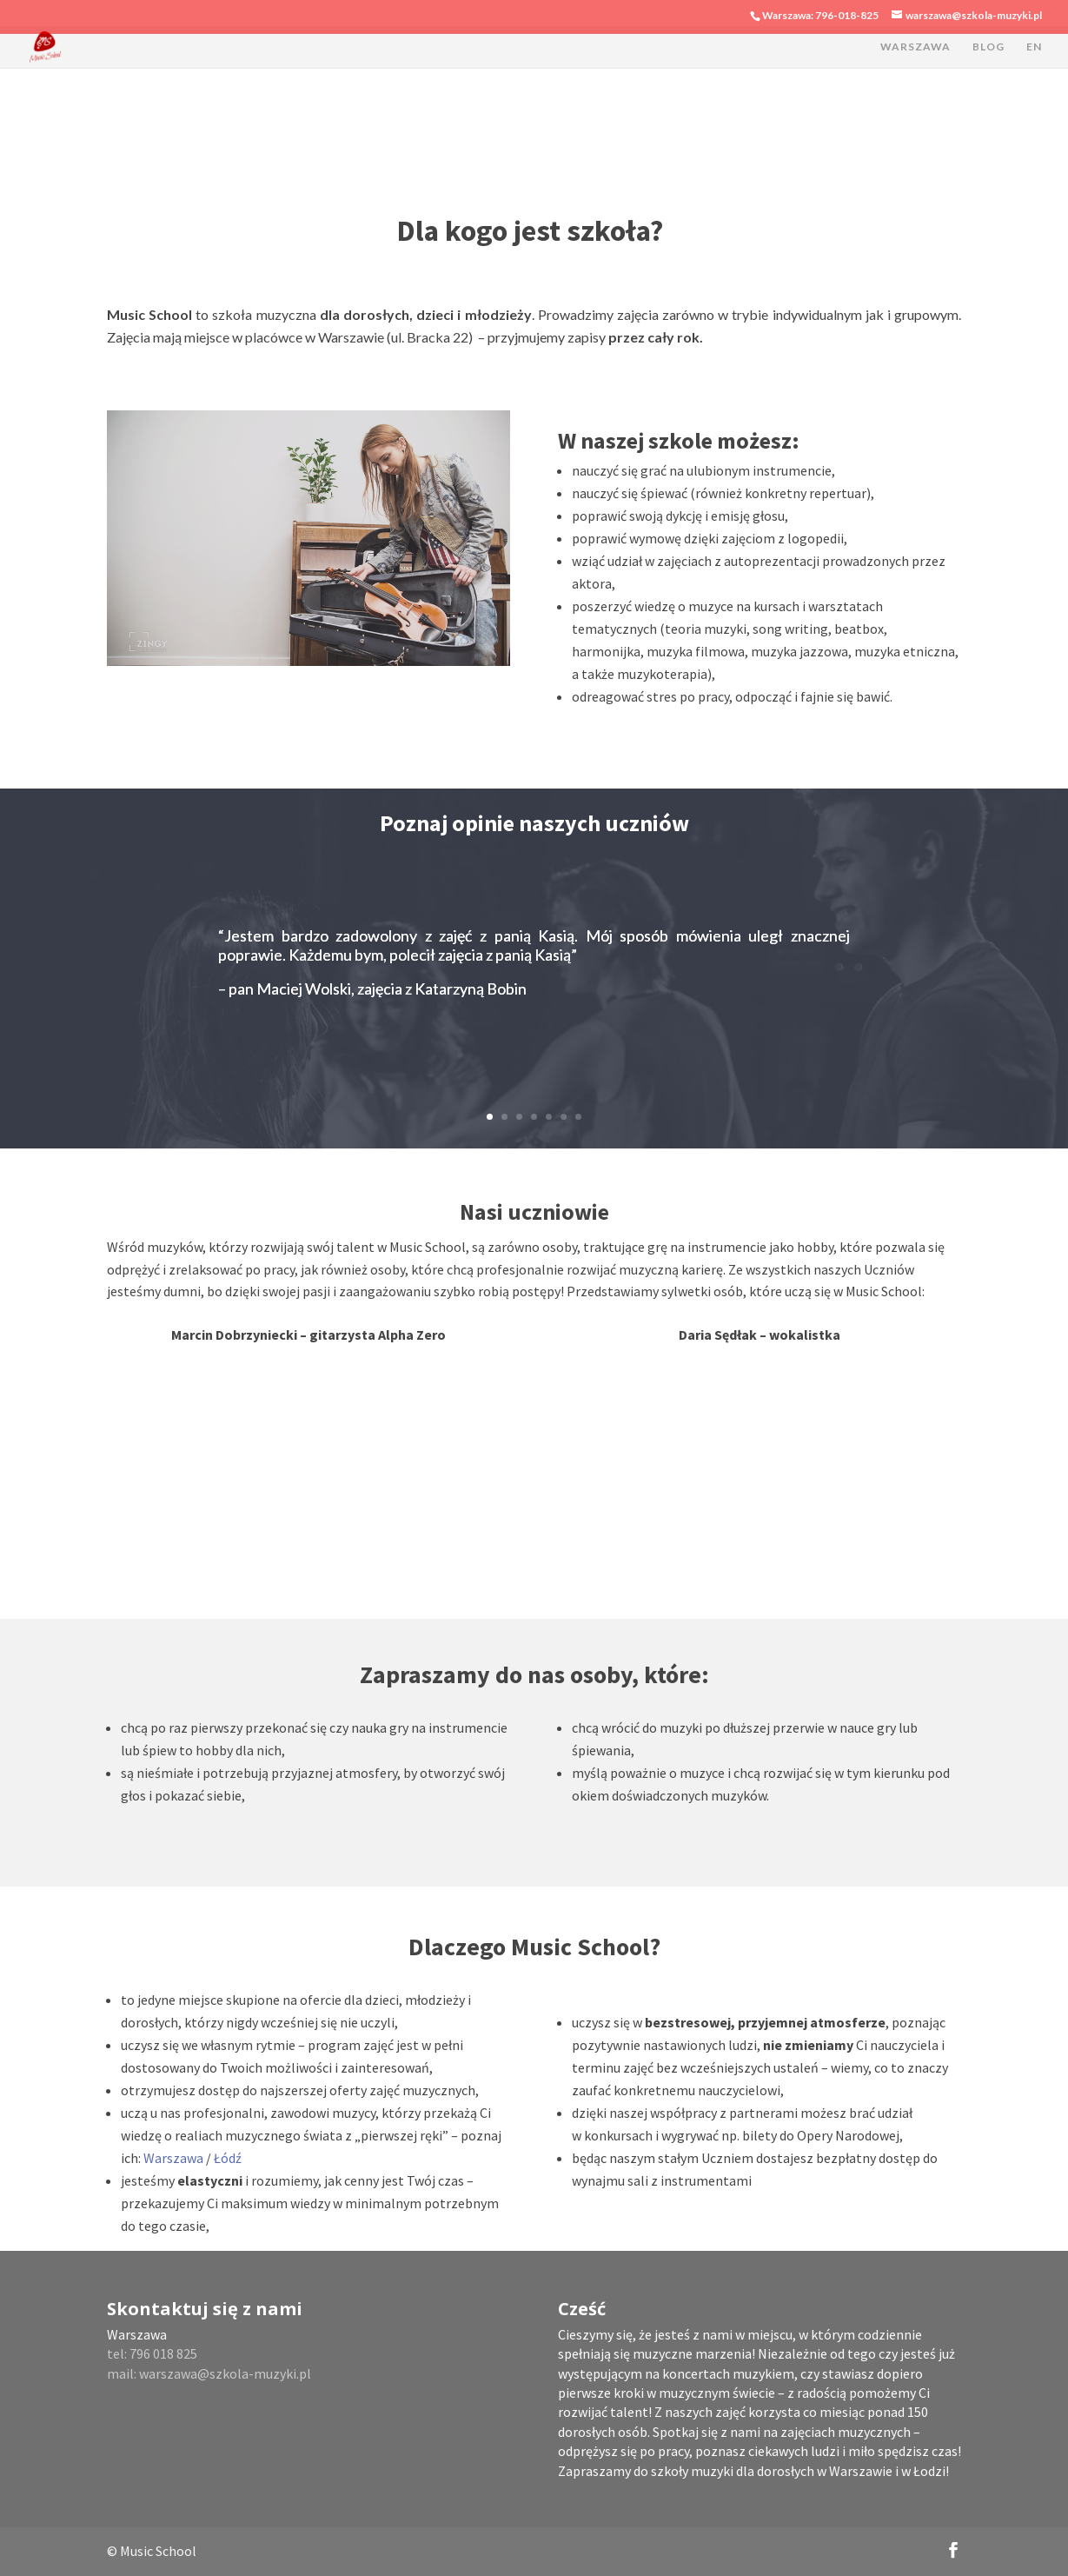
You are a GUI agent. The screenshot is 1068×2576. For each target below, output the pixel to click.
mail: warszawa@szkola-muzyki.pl (209, 2373)
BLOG (988, 47)
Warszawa (174, 2158)
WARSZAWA (915, 47)
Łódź (228, 2158)
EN (1034, 47)
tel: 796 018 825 (152, 2353)
